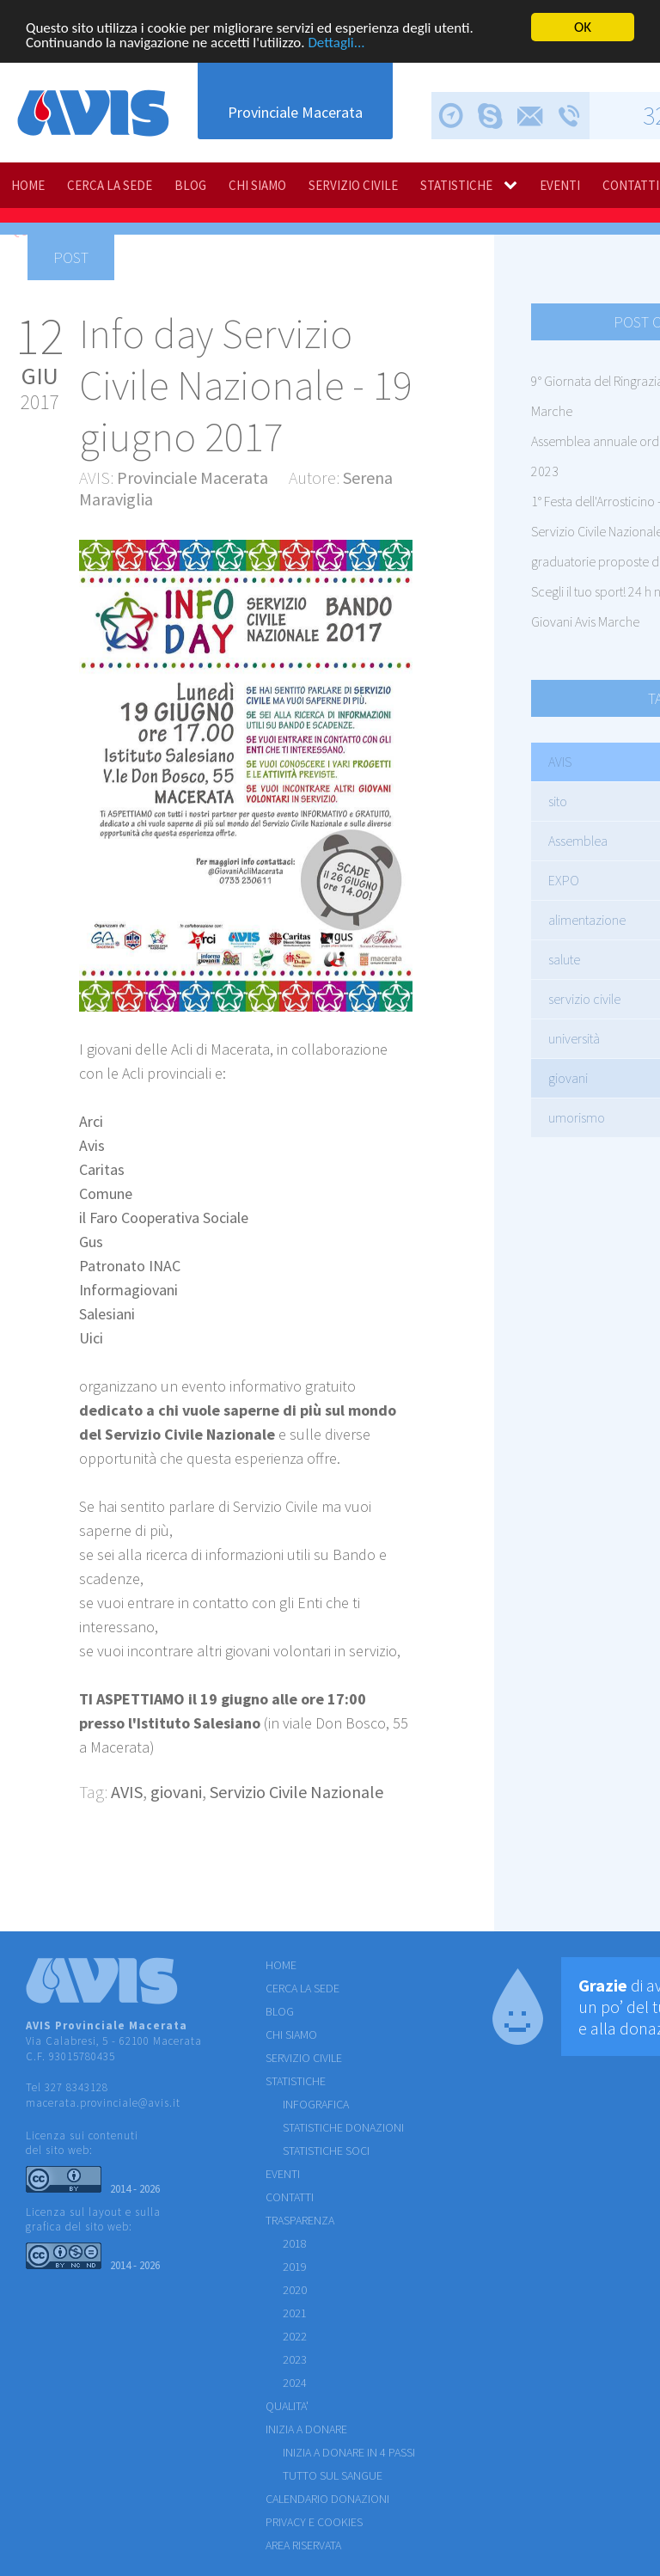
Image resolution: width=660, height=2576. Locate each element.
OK (582, 27)
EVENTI (560, 185)
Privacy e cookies (314, 2522)
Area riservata (303, 2545)
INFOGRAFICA (316, 2104)
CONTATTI (290, 2197)
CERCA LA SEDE (109, 185)
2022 (295, 2336)
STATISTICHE (456, 185)
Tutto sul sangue (332, 2475)
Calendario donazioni (327, 2498)
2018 (295, 2243)
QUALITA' (287, 2406)
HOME (28, 185)
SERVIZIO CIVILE (353, 185)
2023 (295, 2359)
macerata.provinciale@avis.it (103, 2103)
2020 (295, 2290)
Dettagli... (336, 43)
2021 (295, 2313)
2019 (295, 2266)
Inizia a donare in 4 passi (349, 2452)
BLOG (190, 185)
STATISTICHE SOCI (326, 2150)
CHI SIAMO (257, 185)
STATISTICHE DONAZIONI (343, 2127)
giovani (176, 1791)
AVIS (127, 1791)
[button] (397, 555)
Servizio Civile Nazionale (296, 1791)
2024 (295, 2382)
